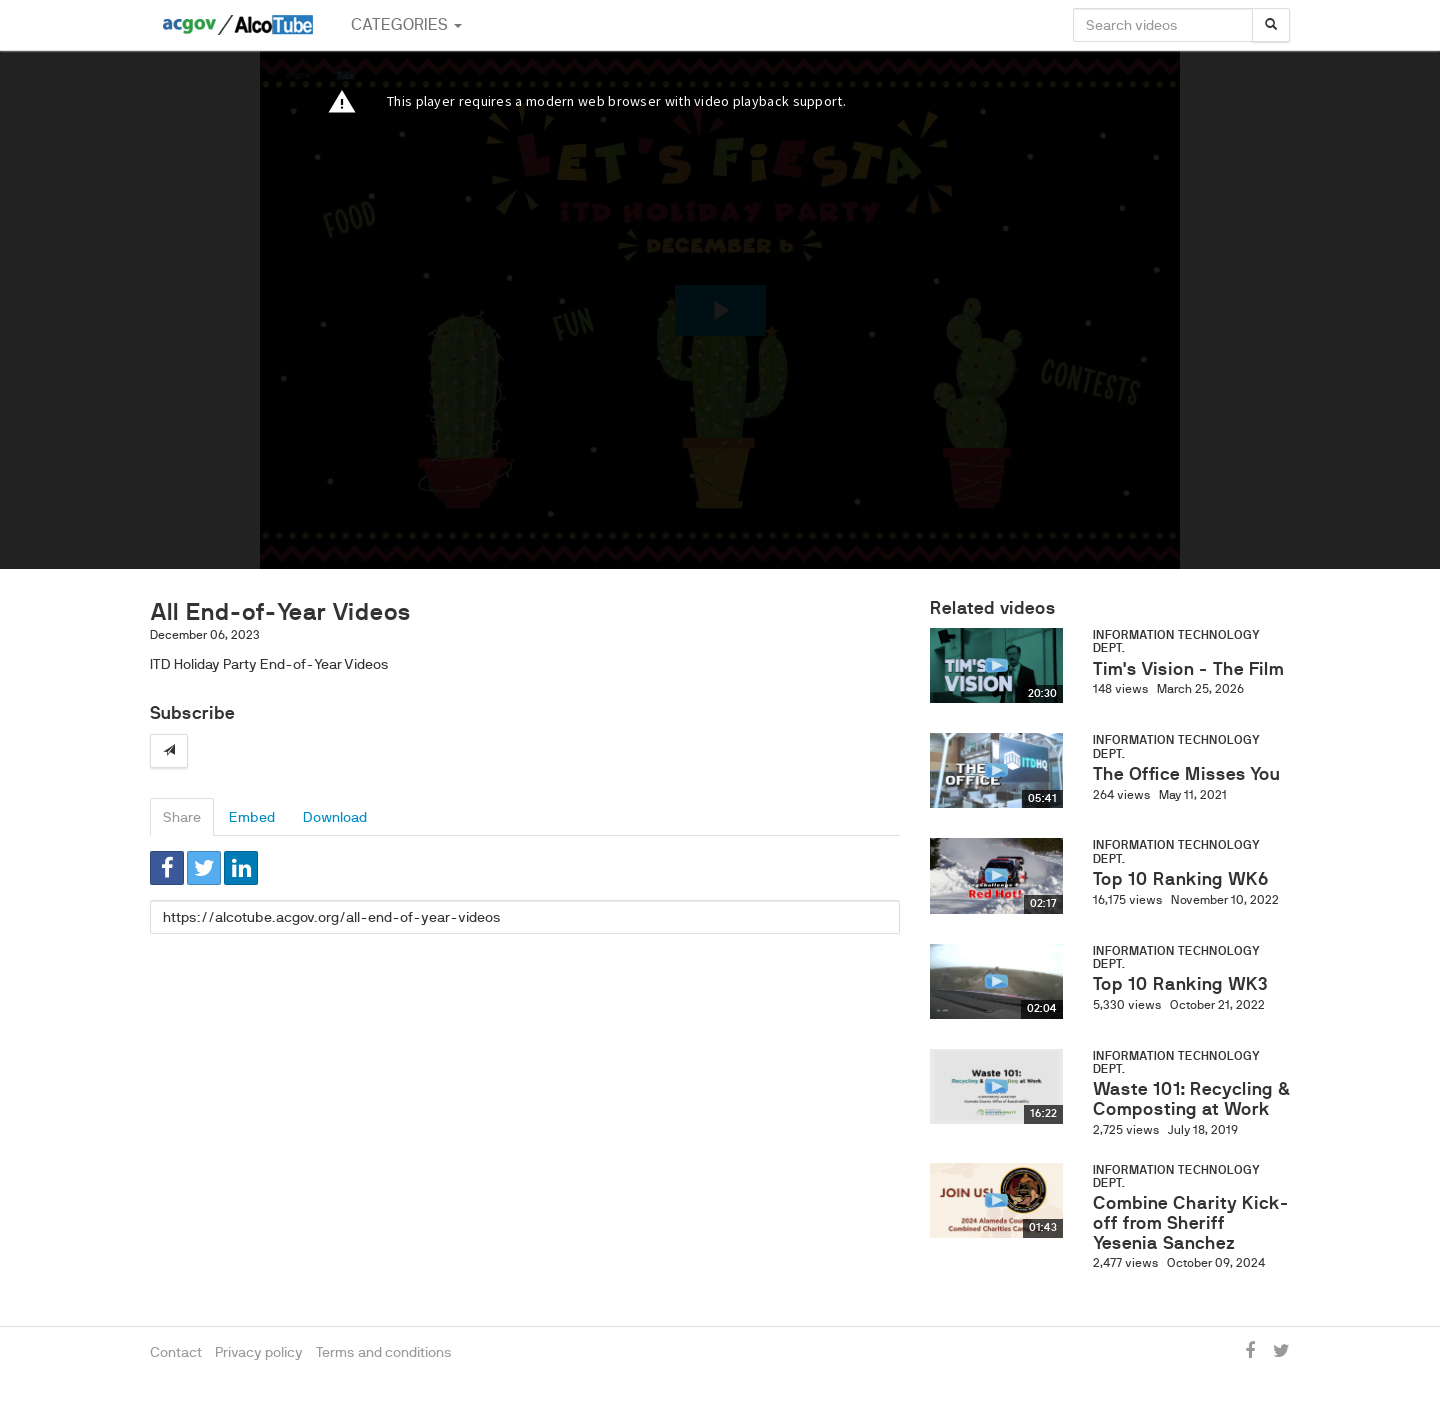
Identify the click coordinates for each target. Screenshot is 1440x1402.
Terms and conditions (384, 1352)
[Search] (1271, 25)
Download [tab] (335, 817)
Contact (176, 1352)
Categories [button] (406, 24)
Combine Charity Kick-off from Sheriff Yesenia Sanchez (1191, 1223)
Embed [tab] (252, 817)
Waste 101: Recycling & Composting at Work (1191, 1099)
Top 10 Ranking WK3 (1180, 984)
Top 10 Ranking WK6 (1181, 879)
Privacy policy (259, 1352)
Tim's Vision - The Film (1188, 669)
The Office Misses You (1186, 774)
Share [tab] (182, 817)
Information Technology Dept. (1176, 641)
